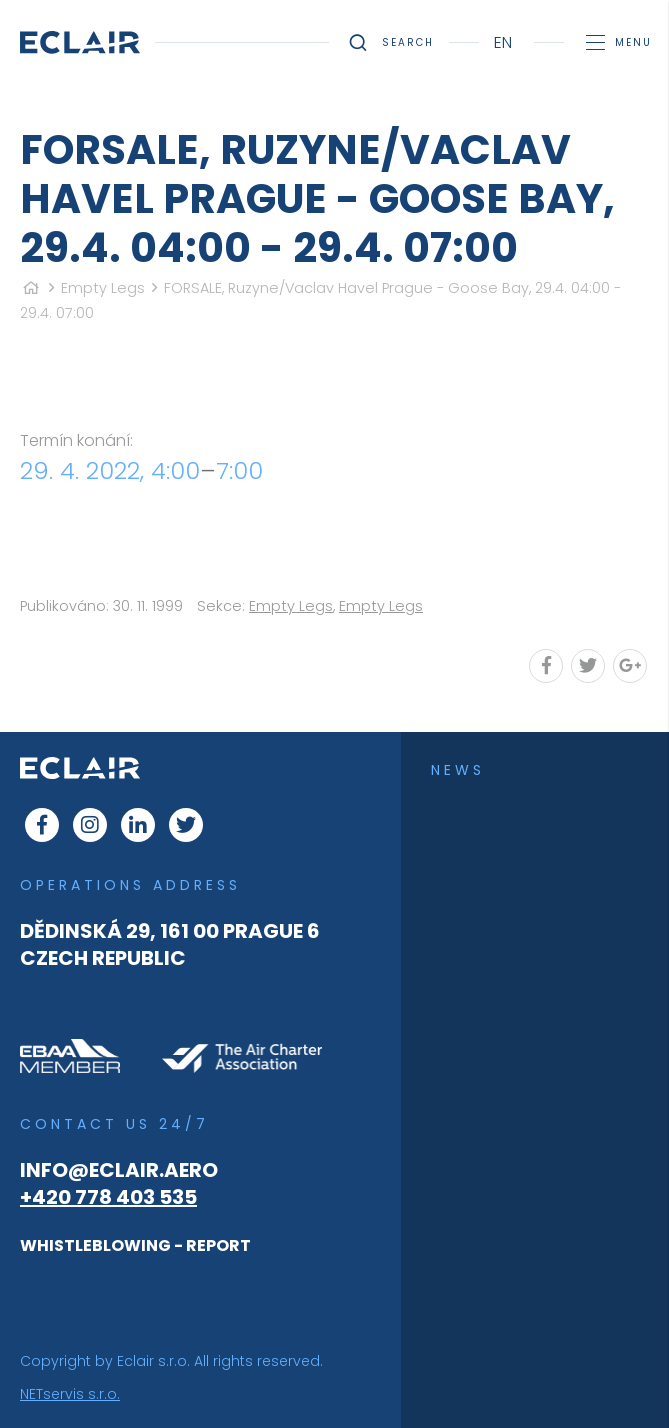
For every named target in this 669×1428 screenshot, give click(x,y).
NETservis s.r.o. (70, 1394)
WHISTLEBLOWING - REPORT (135, 1245)
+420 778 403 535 (108, 1197)
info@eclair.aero (119, 1170)
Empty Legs (103, 288)
